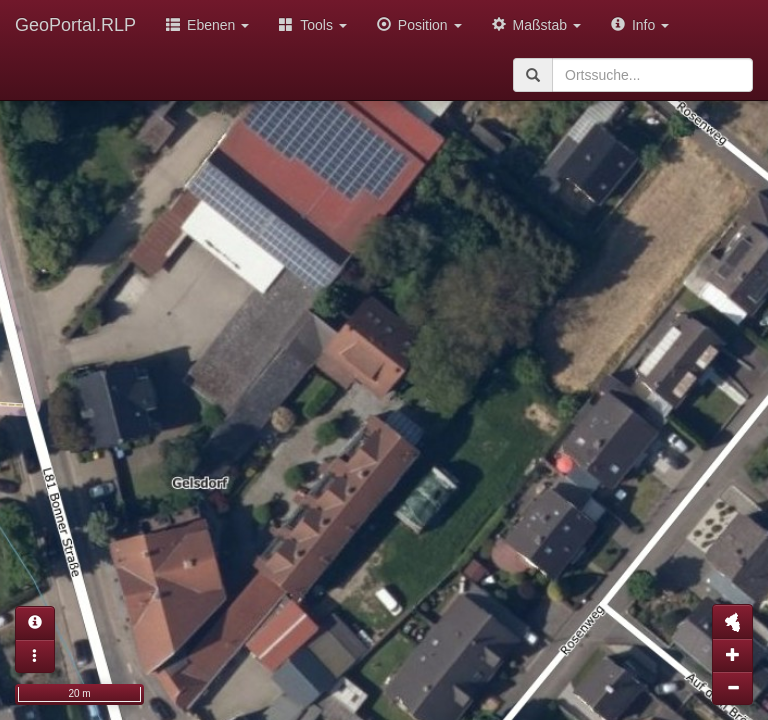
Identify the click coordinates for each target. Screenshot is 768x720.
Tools (313, 25)
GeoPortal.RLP (75, 25)
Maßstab (536, 25)
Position (419, 25)
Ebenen (207, 25)
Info (640, 25)
